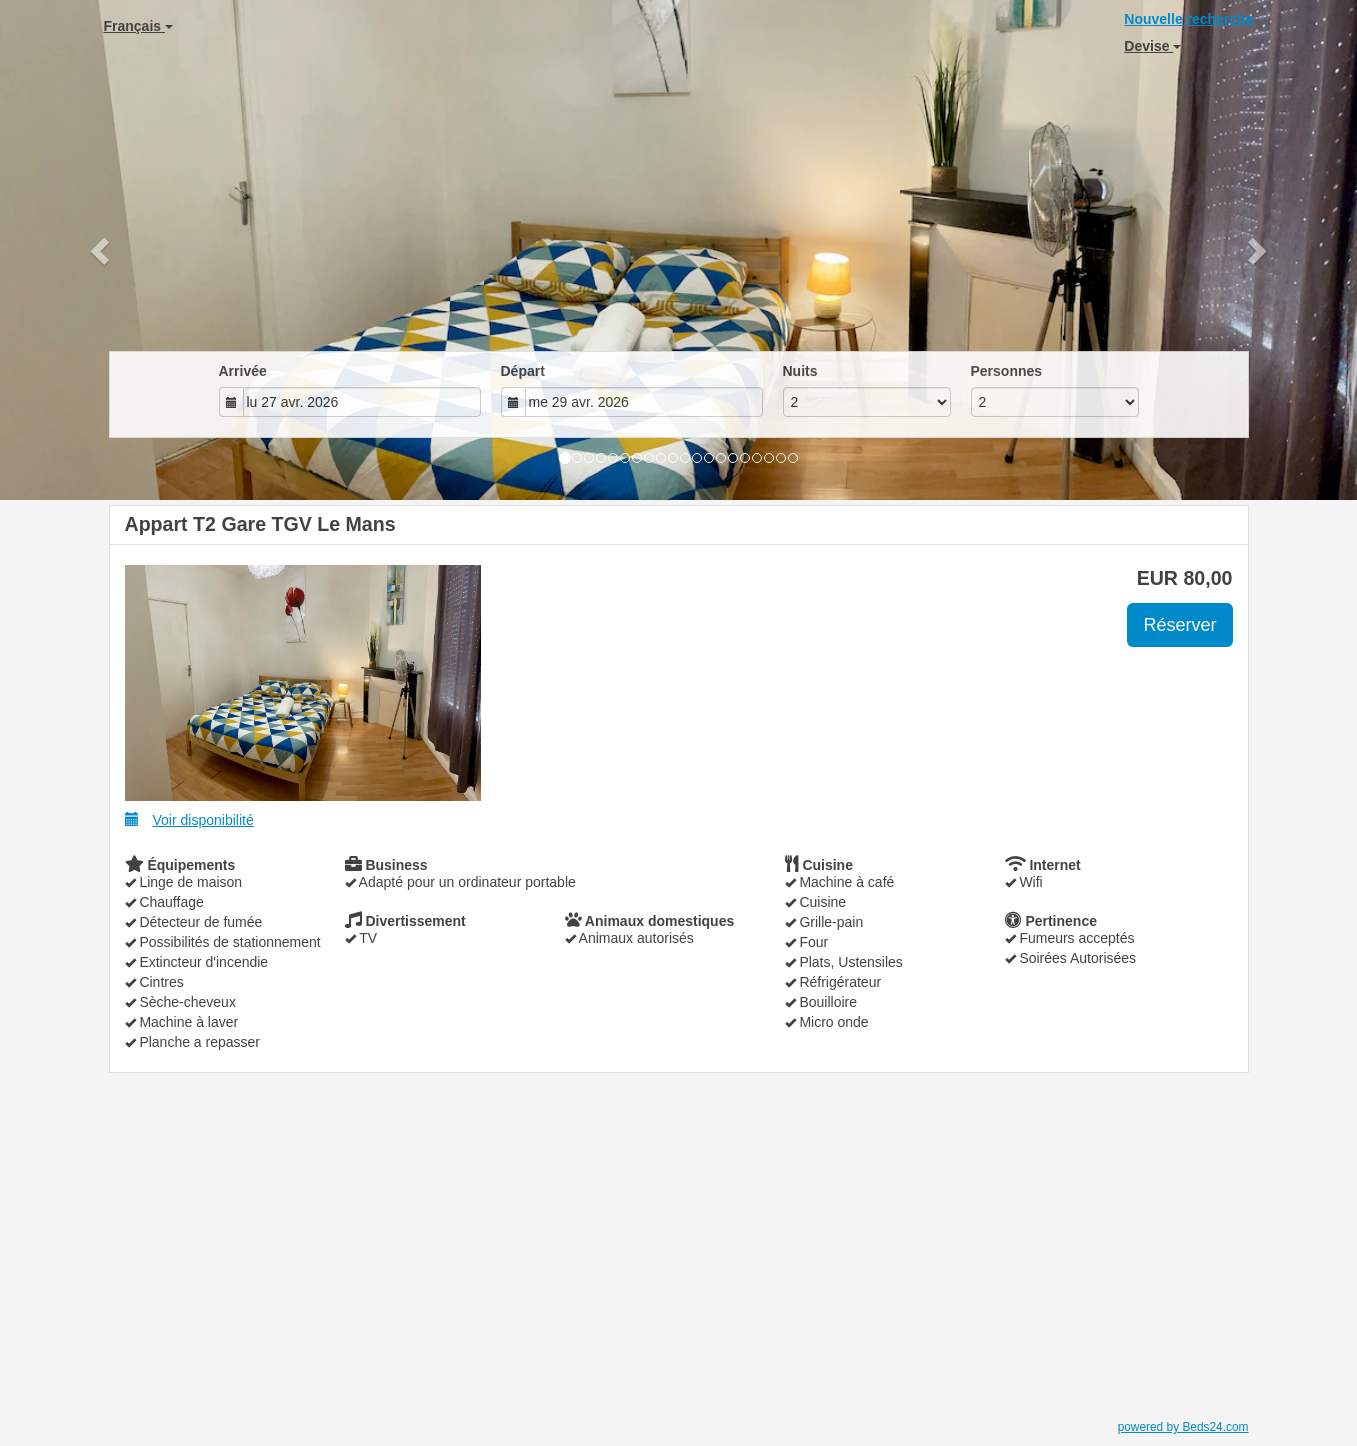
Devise (1152, 46)
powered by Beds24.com (1183, 1427)
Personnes (1007, 371)
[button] (102, 250)
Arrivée (243, 371)
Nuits (800, 371)
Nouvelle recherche (1188, 19)
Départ (523, 371)
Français (138, 26)
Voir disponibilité (189, 819)
